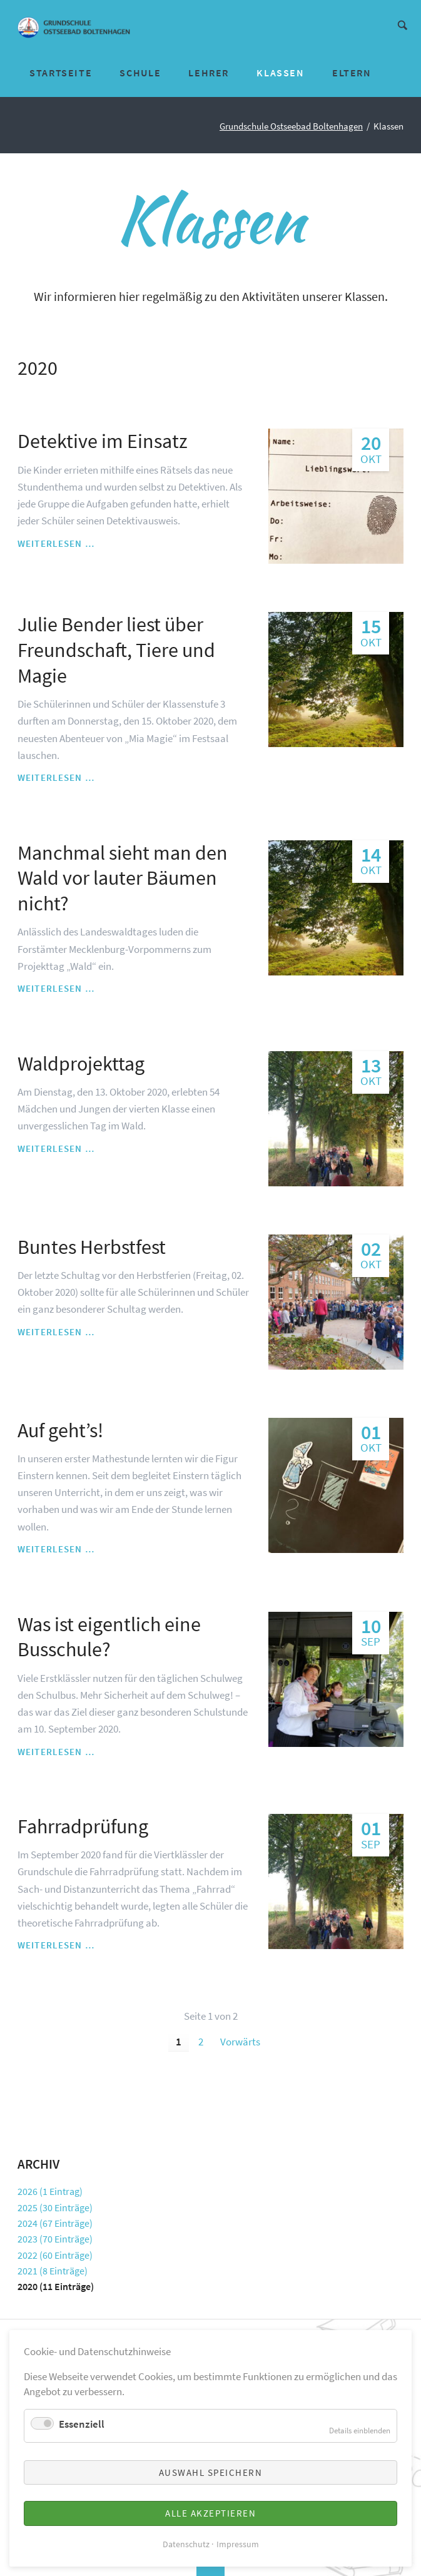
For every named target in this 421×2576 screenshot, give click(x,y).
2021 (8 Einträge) (53, 2270)
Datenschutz (186, 2544)
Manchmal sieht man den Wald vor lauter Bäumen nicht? (123, 878)
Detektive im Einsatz (103, 441)
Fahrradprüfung (83, 1826)
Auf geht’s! (60, 1430)
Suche (402, 24)
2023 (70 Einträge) (55, 2238)
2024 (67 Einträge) (55, 2223)
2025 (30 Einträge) (55, 2207)
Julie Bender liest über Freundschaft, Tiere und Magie (116, 650)
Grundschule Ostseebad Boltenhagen (291, 126)
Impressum (237, 2544)
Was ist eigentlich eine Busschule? (109, 1637)
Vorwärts (240, 2042)
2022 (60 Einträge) (55, 2255)
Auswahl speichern (211, 2472)
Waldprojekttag (81, 1063)
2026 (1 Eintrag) (50, 2191)
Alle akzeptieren (210, 2513)
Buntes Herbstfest (92, 1247)
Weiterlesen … (56, 543)
